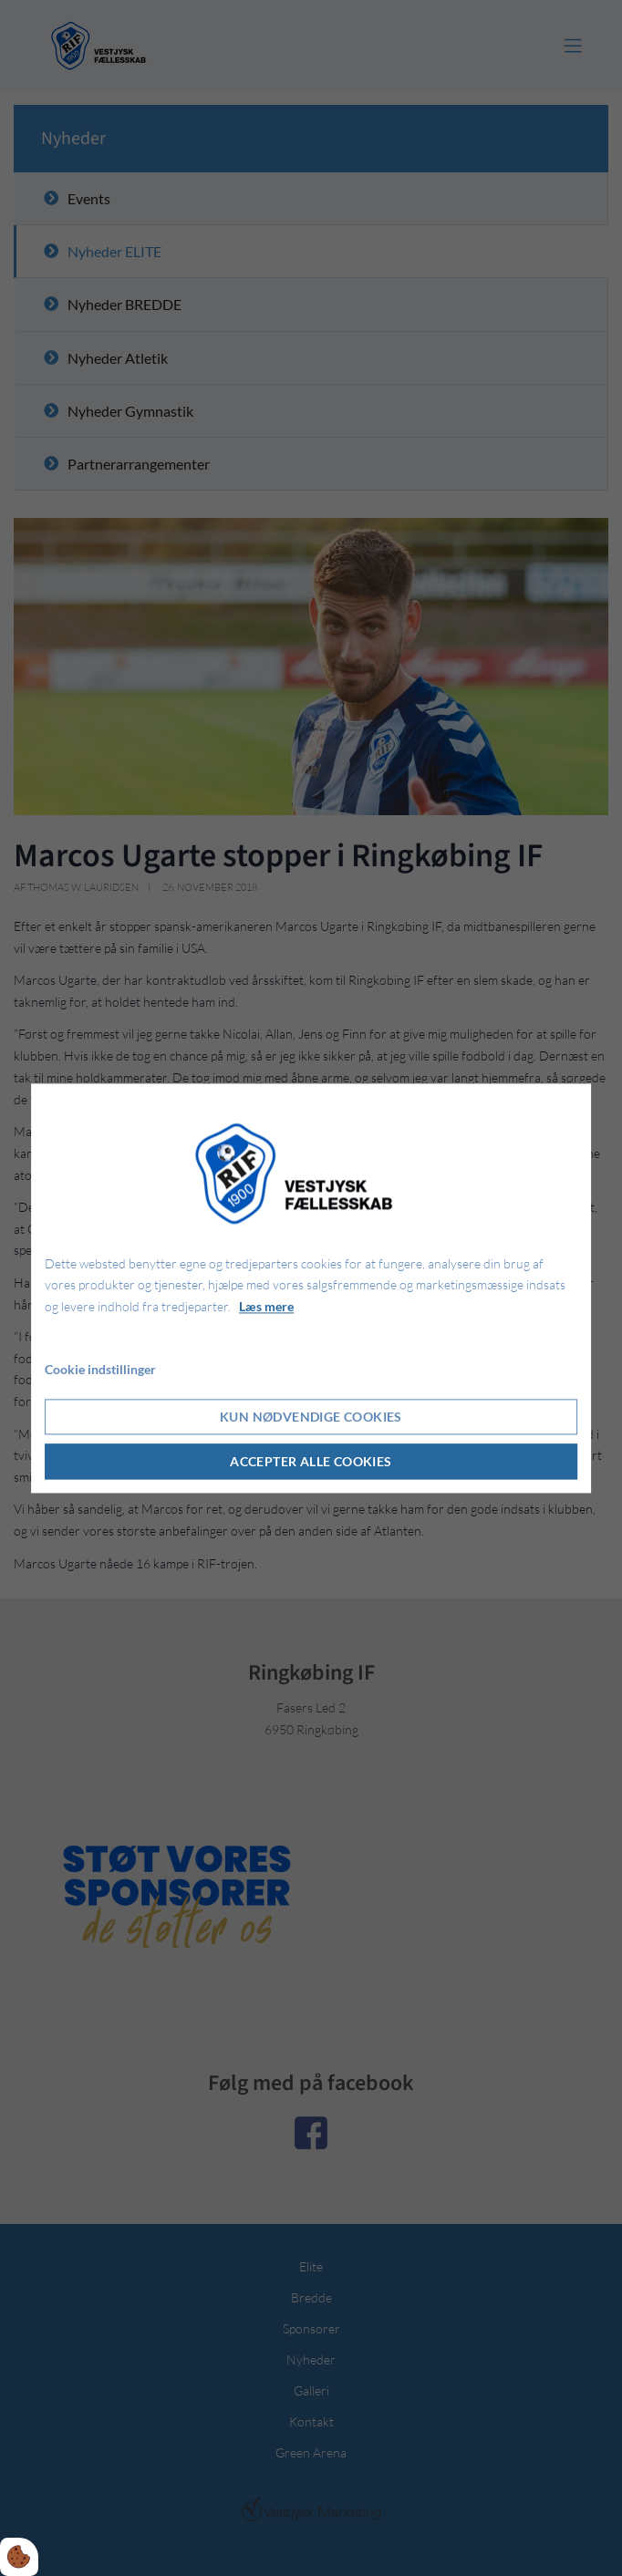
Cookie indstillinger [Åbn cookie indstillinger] (100, 1369)
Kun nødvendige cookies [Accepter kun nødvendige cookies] (311, 1416)
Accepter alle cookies (310, 1461)
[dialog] (311, 1288)
